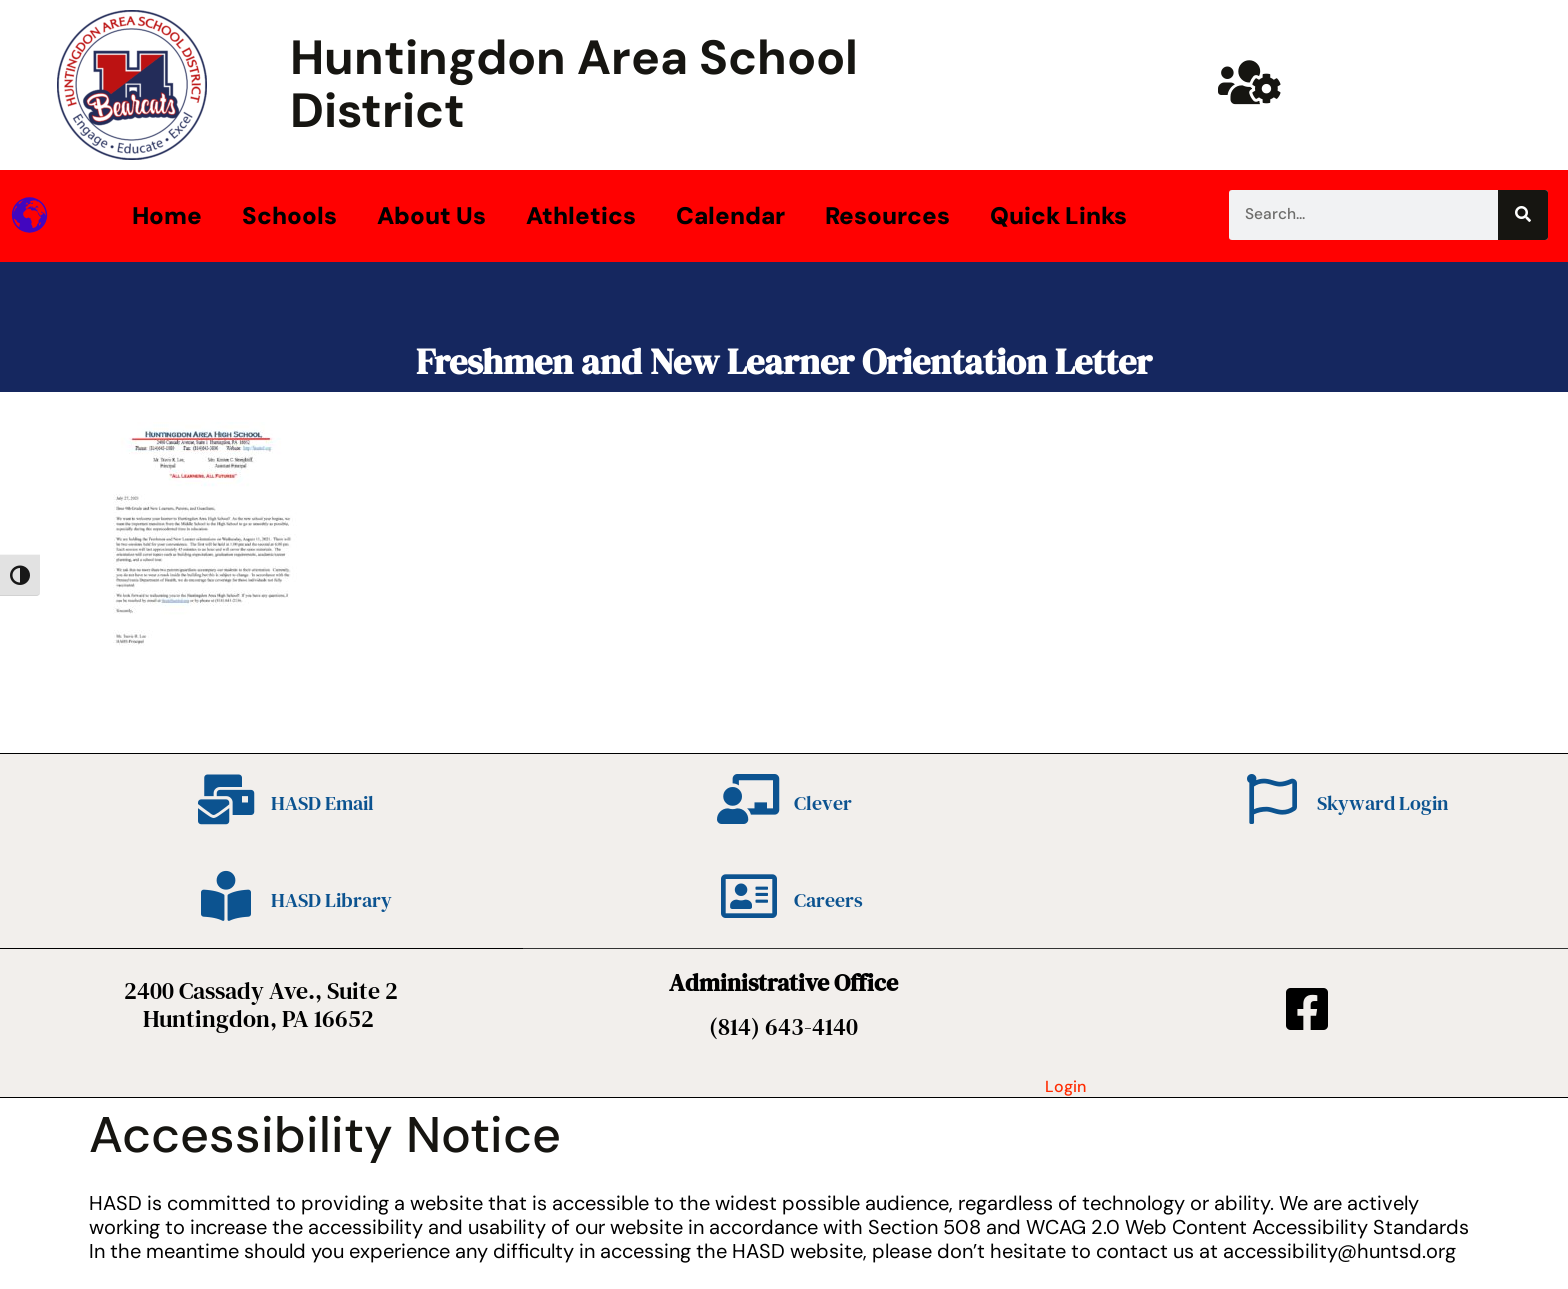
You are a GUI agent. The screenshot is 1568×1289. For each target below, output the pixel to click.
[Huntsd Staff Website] (1250, 82)
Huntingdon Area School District (574, 84)
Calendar (730, 215)
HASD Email (322, 803)
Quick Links (1058, 215)
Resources (887, 215)
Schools (289, 215)
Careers (828, 900)
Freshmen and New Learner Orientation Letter (784, 361)
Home (167, 215)
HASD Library (331, 900)
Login (1065, 1086)
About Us (431, 215)
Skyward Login (1382, 803)
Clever (823, 803)
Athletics (581, 215)
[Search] (1523, 215)
